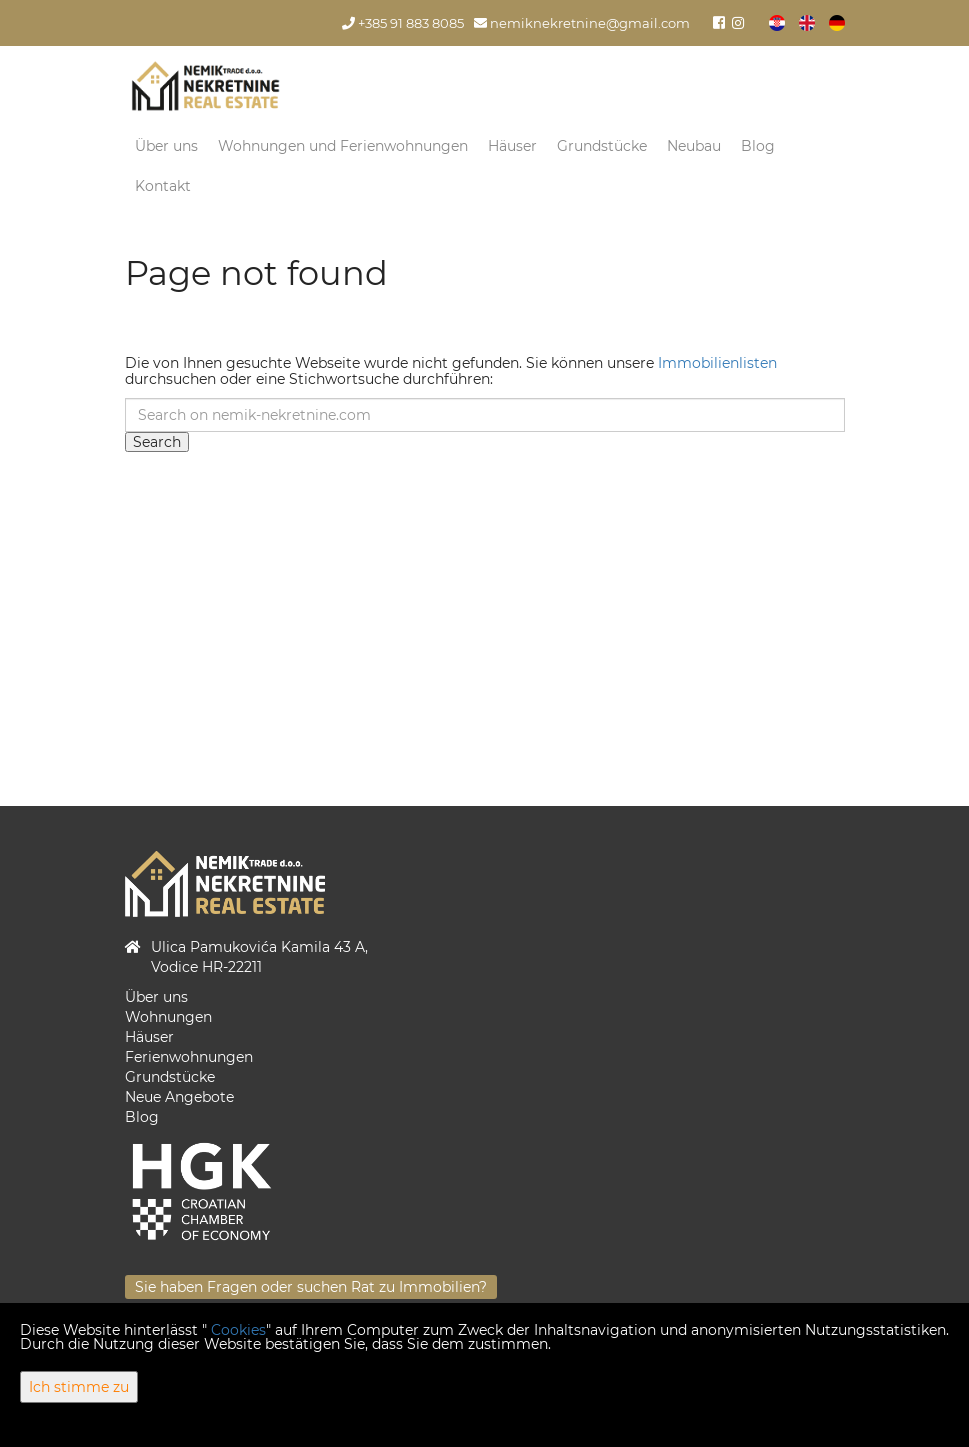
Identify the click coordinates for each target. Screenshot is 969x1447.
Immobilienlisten (717, 363)
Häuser (512, 146)
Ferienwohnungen (189, 1057)
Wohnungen (168, 1017)
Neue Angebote (179, 1097)
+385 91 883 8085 (403, 23)
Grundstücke (602, 146)
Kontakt (163, 186)
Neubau (694, 146)
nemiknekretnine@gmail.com (582, 23)
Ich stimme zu (79, 1387)
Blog (758, 146)
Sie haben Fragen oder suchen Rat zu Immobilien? (311, 1287)
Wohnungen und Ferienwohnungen (343, 146)
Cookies (238, 1330)
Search (157, 442)
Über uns (166, 146)
